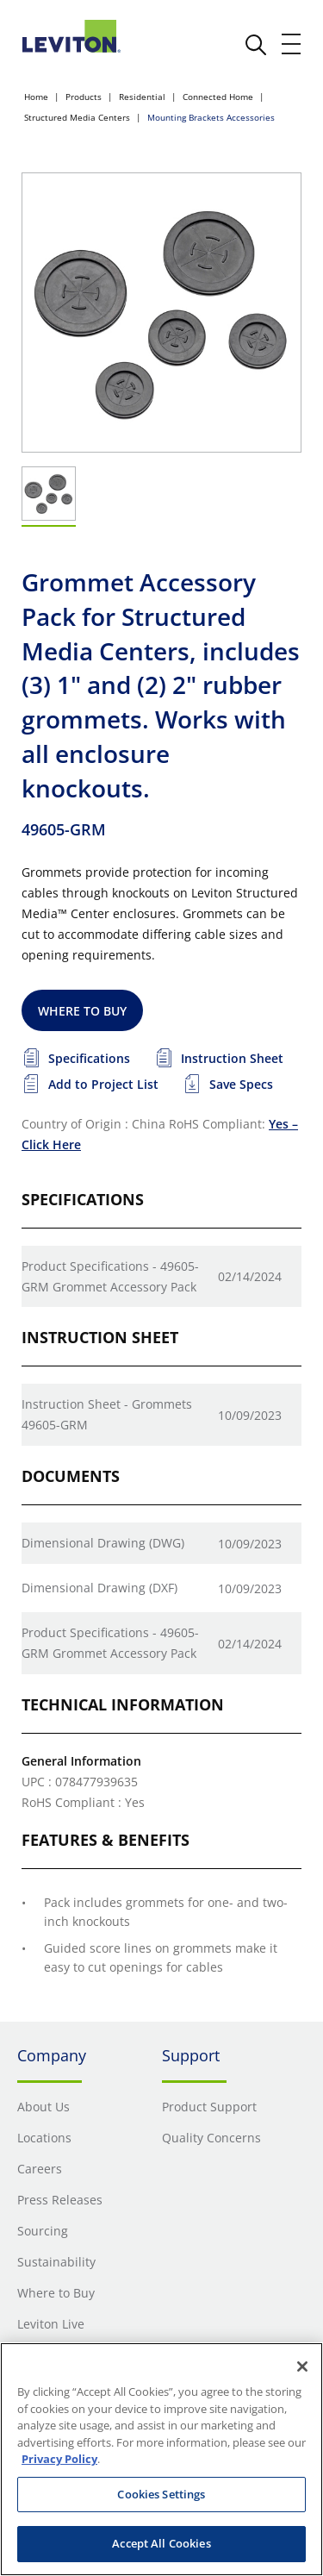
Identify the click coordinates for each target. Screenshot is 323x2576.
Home (36, 97)
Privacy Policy (59, 2459)
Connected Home (218, 97)
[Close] (302, 2366)
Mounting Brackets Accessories (211, 117)
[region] (161, 2459)
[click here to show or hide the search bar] (255, 44)
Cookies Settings (161, 2494)
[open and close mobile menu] (292, 44)
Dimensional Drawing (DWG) (103, 1543)
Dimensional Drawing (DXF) (99, 1587)
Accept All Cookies (161, 2543)
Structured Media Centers (77, 117)
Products (83, 97)
